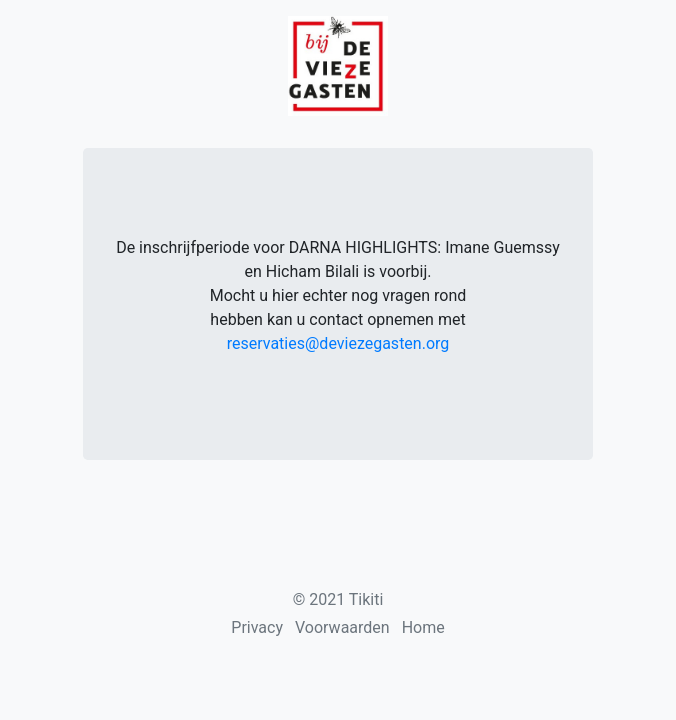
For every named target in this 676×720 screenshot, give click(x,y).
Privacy (257, 627)
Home (423, 627)
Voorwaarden (342, 627)
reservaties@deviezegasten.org (338, 343)
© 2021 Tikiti (338, 599)
